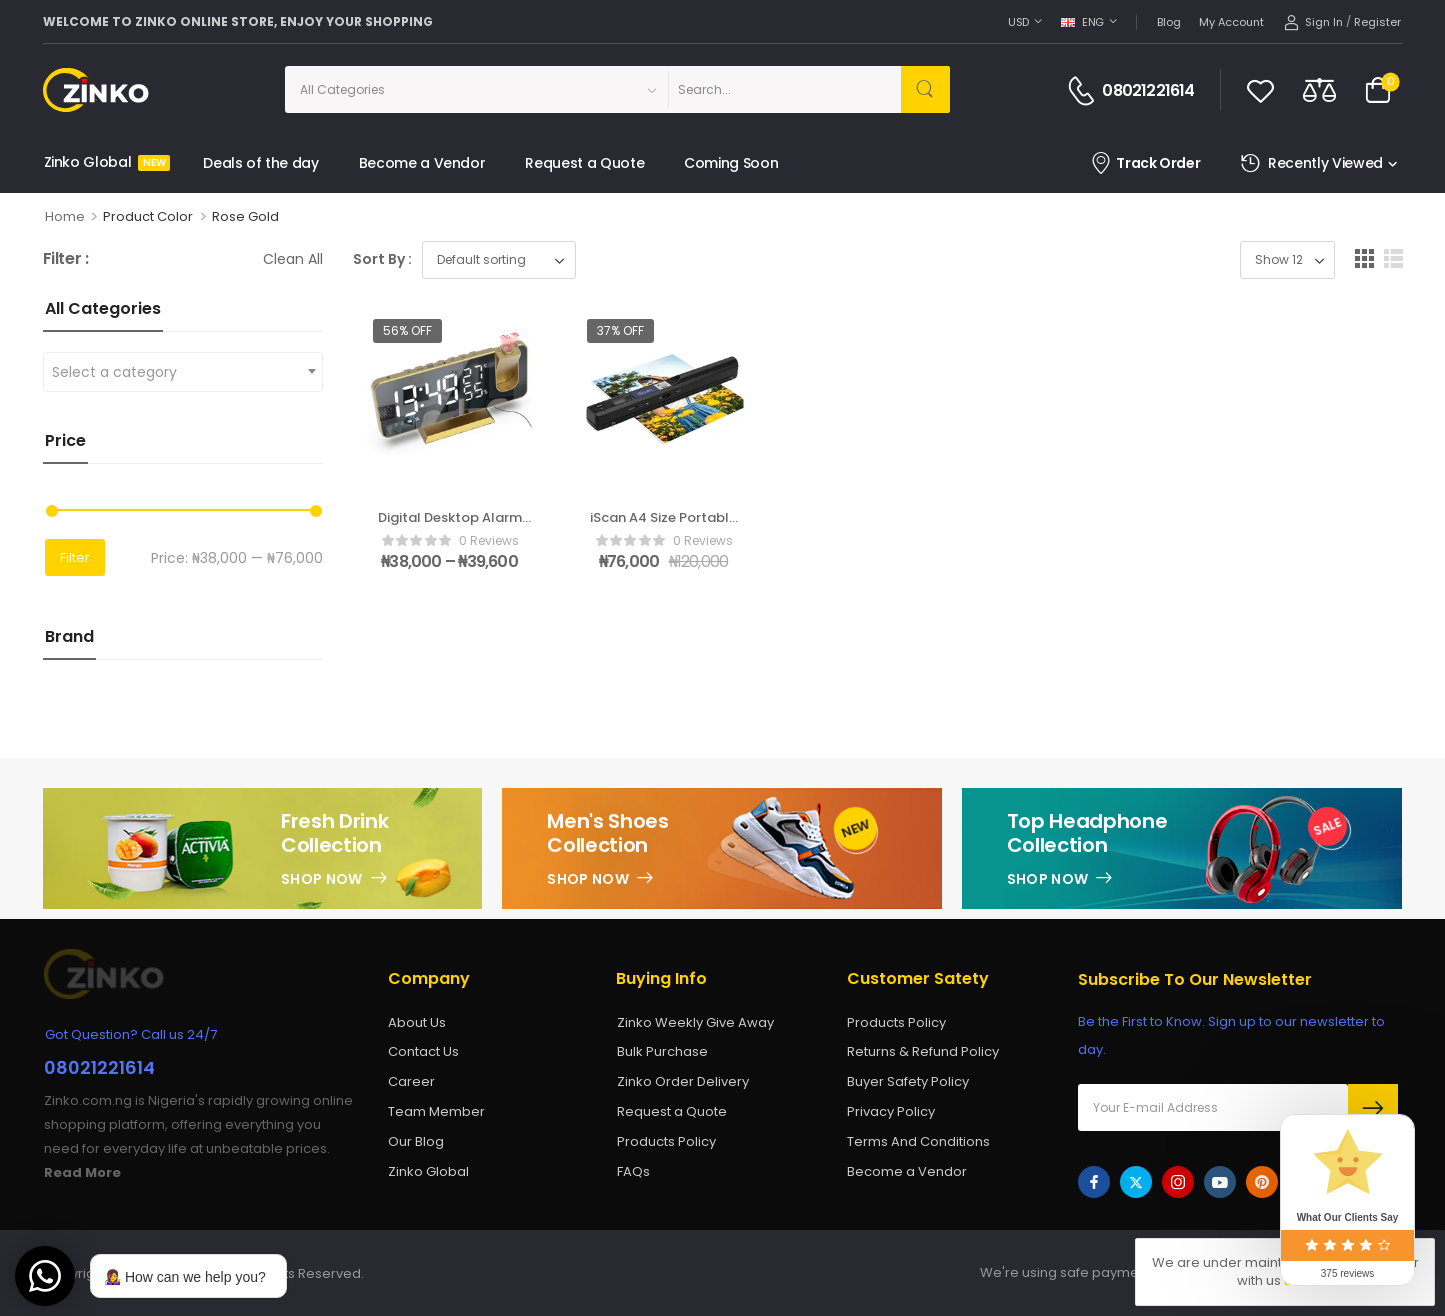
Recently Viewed (1311, 163)
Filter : (66, 259)
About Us (417, 1022)
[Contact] (1084, 91)
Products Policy (666, 1141)
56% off (407, 330)
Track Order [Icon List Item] (1145, 163)
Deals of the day (260, 163)
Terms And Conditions (918, 1141)
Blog (1169, 22)
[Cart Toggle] (1378, 90)
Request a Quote (584, 163)
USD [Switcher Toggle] (1018, 22)
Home (65, 216)
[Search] (784, 89)
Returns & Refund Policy (923, 1051)
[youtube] (1220, 1182)
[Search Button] (925, 89)
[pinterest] (1262, 1182)
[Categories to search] (476, 89)
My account (1231, 22)
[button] (1364, 258)
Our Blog (416, 1141)
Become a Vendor (422, 163)
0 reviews (489, 540)
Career (411, 1081)
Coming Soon (731, 163)
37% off (620, 330)
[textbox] (183, 372)
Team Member (436, 1111)
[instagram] (1178, 1182)
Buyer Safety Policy (908, 1081)
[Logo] (115, 90)
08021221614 (1148, 91)
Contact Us (423, 1051)
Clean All (293, 259)
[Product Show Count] (1287, 260)
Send (1373, 1108)
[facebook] (1094, 1182)
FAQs (633, 1171)
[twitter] (1136, 1182)
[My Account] (1313, 22)
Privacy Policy (891, 1111)
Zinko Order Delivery (683, 1081)
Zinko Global (104, 162)
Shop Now (322, 879)
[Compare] (1319, 89)
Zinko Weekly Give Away (695, 1022)
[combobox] (183, 372)
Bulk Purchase (662, 1051)
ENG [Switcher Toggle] (1082, 22)
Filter (75, 557)
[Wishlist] (1260, 90)
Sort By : (382, 259)
